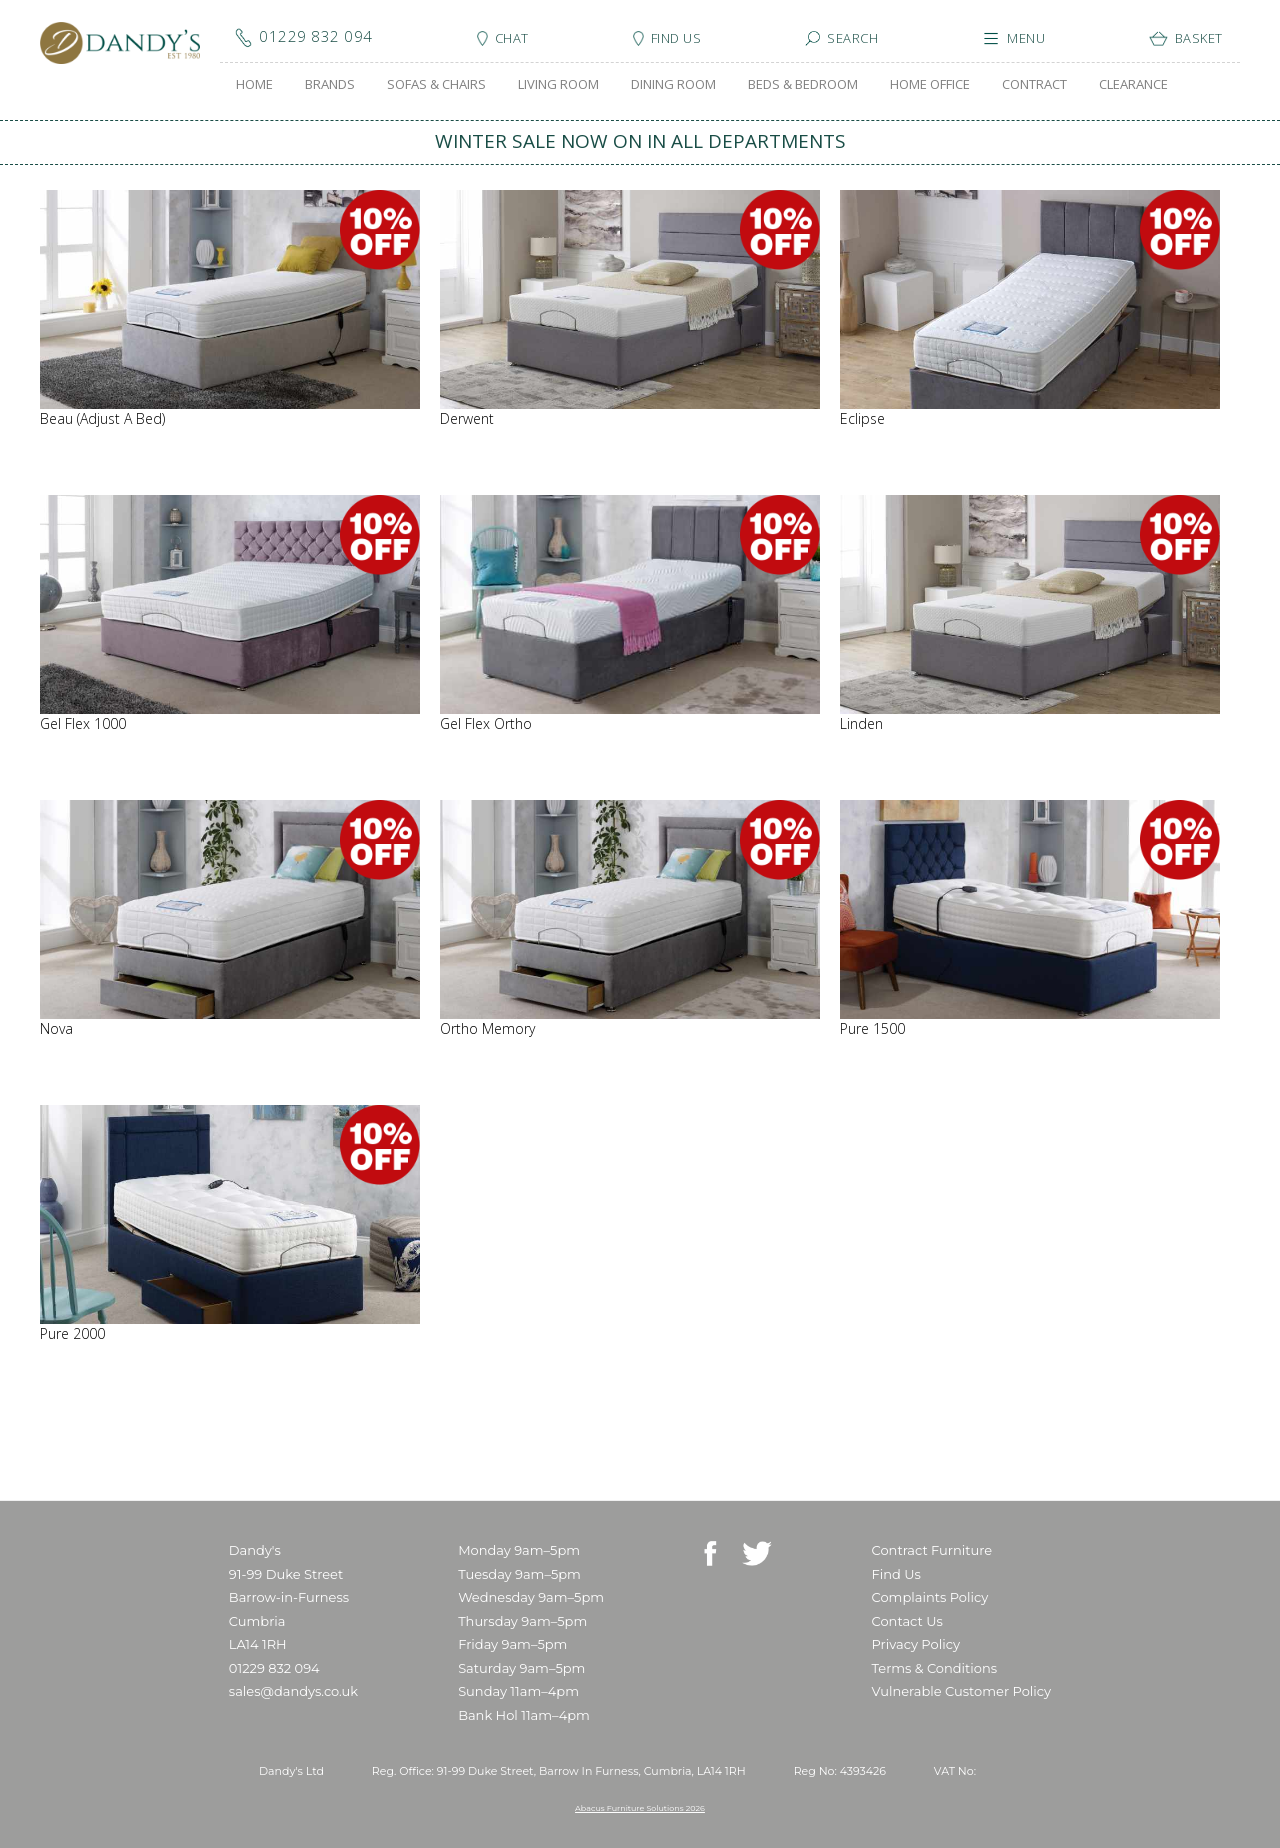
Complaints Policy (930, 1597)
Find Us (896, 1574)
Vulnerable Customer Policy (962, 1691)
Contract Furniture (932, 1550)
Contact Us (907, 1621)
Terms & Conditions (934, 1668)
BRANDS (330, 84)
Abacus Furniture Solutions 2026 (640, 1808)
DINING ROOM (673, 84)
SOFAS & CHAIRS (436, 84)
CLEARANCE (1133, 84)
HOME (254, 84)
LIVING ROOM (558, 84)
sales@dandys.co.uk (293, 1691)
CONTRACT (1034, 84)
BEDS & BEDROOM (803, 84)
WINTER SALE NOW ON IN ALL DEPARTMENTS (640, 141)
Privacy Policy (916, 1644)
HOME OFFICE (930, 84)
